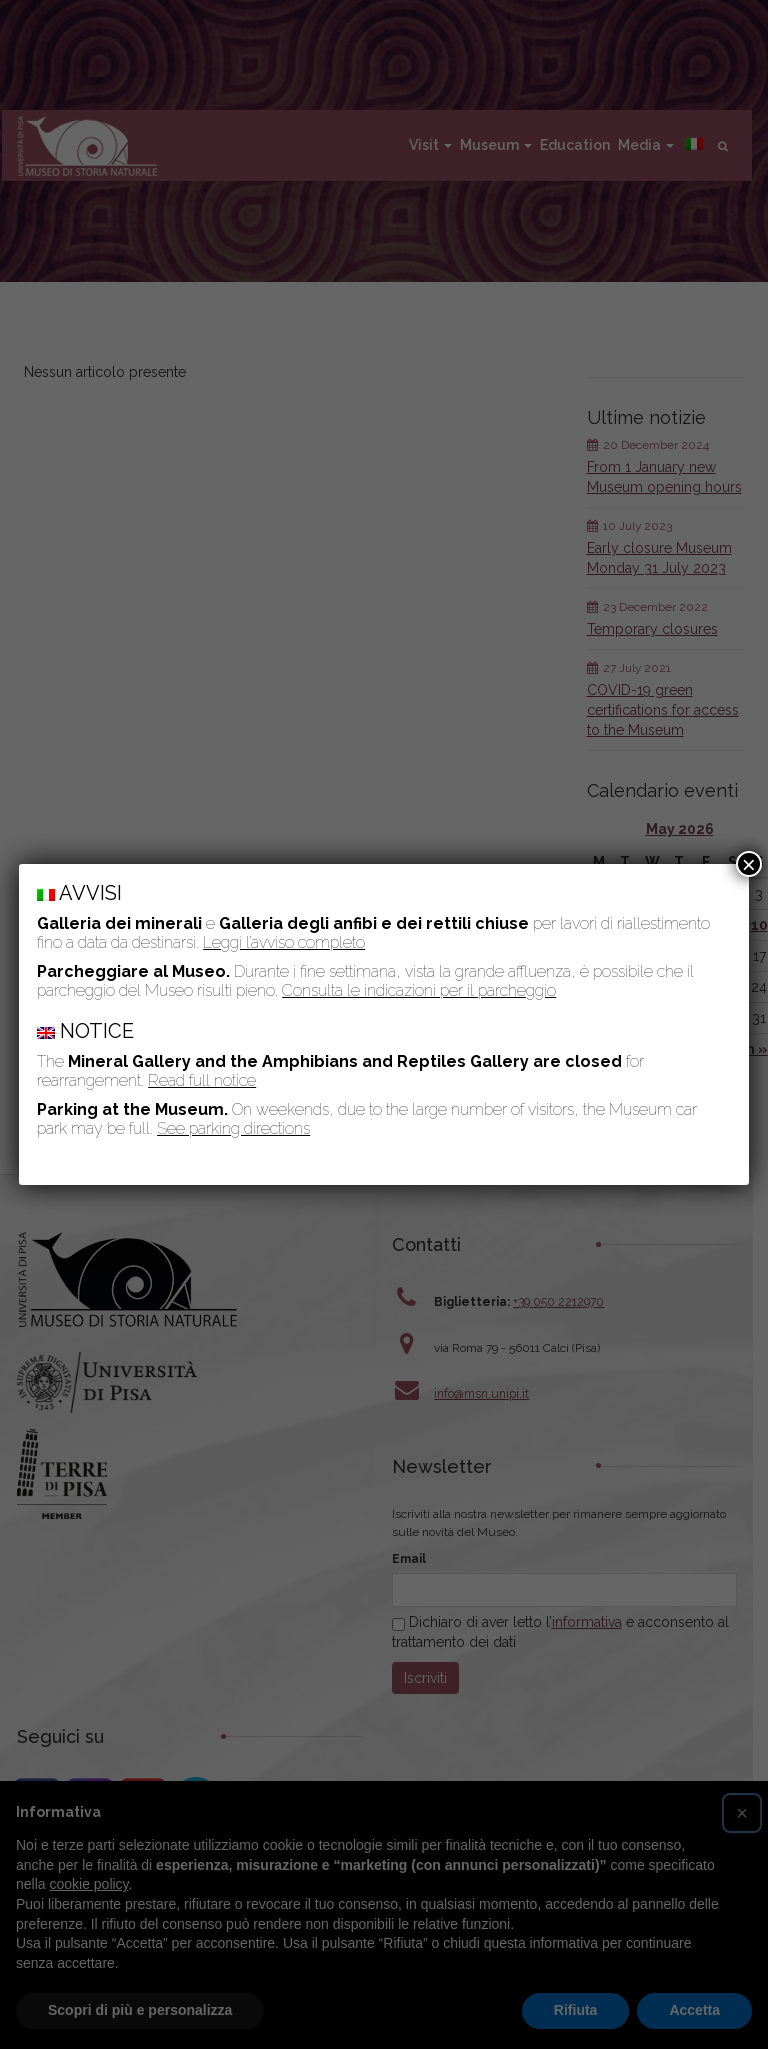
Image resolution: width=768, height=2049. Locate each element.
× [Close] (749, 864)
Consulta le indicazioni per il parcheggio (419, 990)
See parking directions (233, 1128)
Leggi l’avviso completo (284, 942)
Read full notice (202, 1080)
